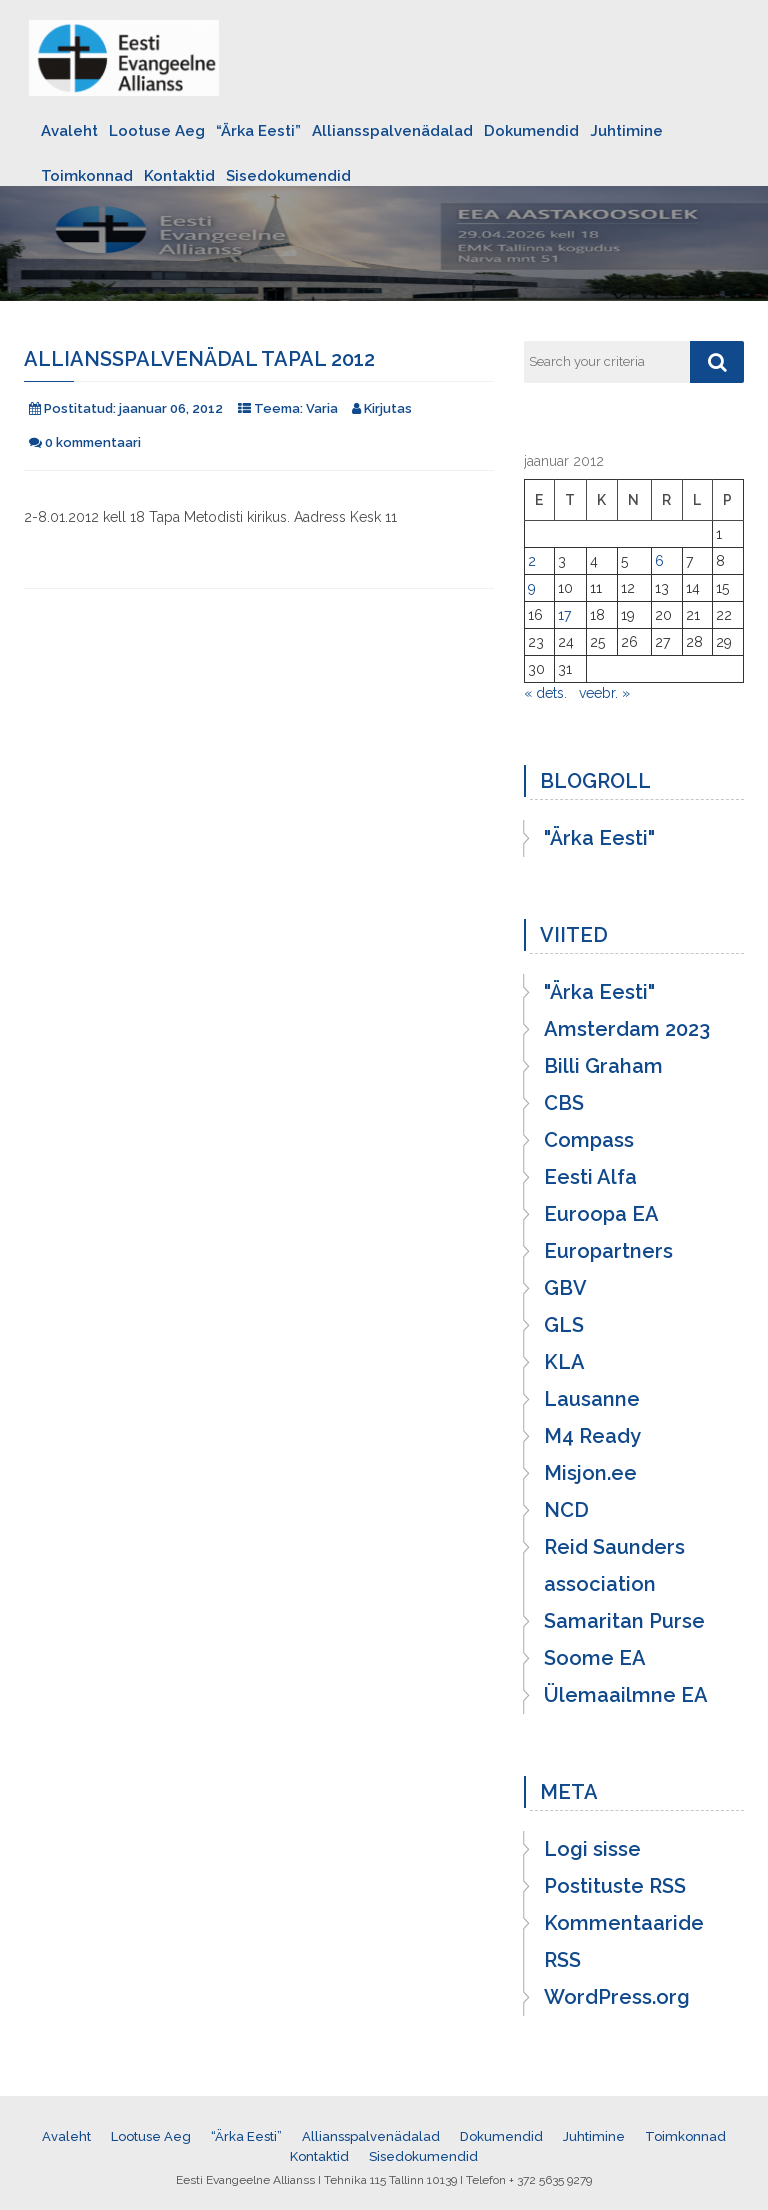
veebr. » (604, 693)
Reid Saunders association (614, 1565)
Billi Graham (603, 1066)
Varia (322, 408)
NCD (566, 1510)
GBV (565, 1288)
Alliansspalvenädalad (392, 131)
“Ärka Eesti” (258, 131)
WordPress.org (617, 1997)
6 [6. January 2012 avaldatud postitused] (659, 561)
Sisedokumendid (288, 176)
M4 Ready (592, 1436)
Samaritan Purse (624, 1621)
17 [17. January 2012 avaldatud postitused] (564, 615)
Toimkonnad (87, 176)
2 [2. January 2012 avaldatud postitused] (532, 561)
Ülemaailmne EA (626, 1695)
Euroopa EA (601, 1214)
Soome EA (595, 1658)
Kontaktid (179, 176)
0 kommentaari (93, 442)
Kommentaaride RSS (624, 1941)
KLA (564, 1362)
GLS (564, 1325)
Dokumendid (531, 131)
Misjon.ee (590, 1473)
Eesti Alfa (590, 1177)
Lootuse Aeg (157, 131)
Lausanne (592, 1399)
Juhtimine (626, 131)
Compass (589, 1140)
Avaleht (69, 131)
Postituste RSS (615, 1886)
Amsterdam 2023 (627, 1029)
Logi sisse (592, 1849)
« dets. (545, 693)
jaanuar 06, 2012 (171, 408)
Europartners (608, 1251)
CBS (564, 1103)
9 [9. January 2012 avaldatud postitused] (532, 588)
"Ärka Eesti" (599, 838)
